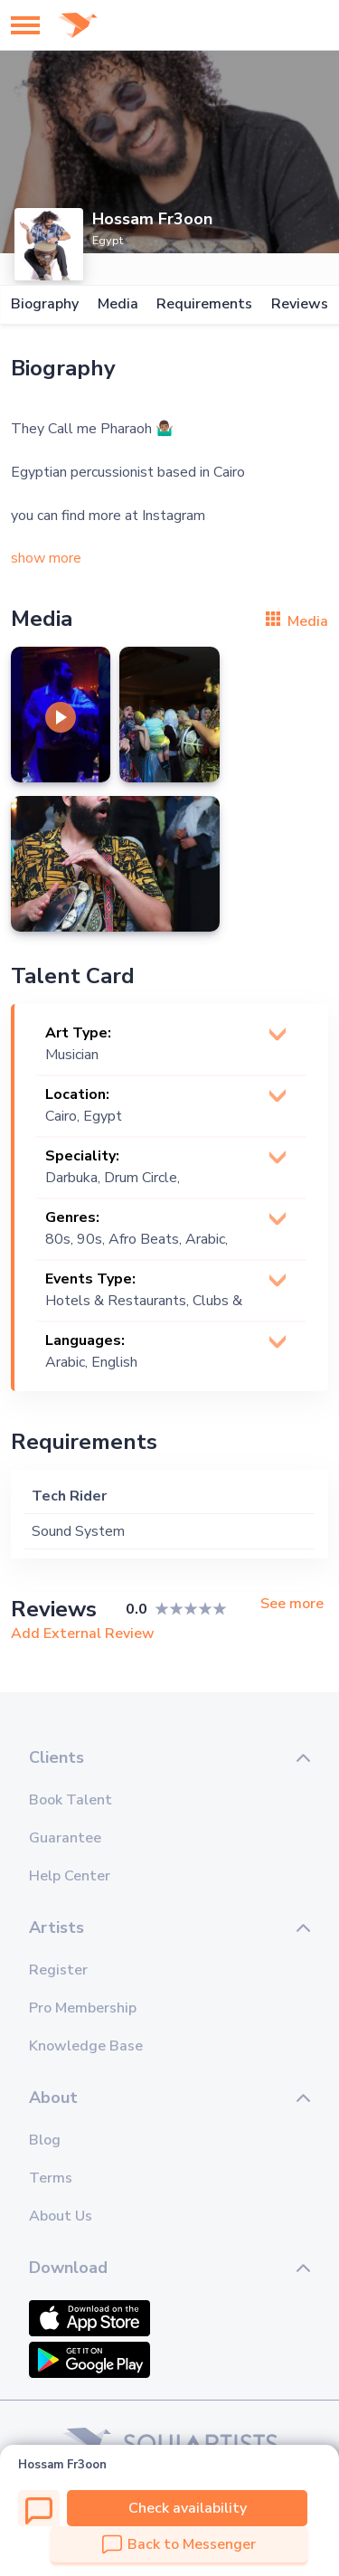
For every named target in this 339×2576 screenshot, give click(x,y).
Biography (45, 304)
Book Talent (70, 1800)
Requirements (204, 304)
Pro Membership (83, 2008)
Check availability (187, 2508)
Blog (45, 2140)
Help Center (69, 1876)
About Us (60, 2216)
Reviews (299, 304)
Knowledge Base (86, 2046)
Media (118, 304)
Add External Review (83, 1633)
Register (58, 1970)
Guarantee (65, 1838)
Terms (50, 2178)
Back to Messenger (179, 2544)
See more (292, 1604)
